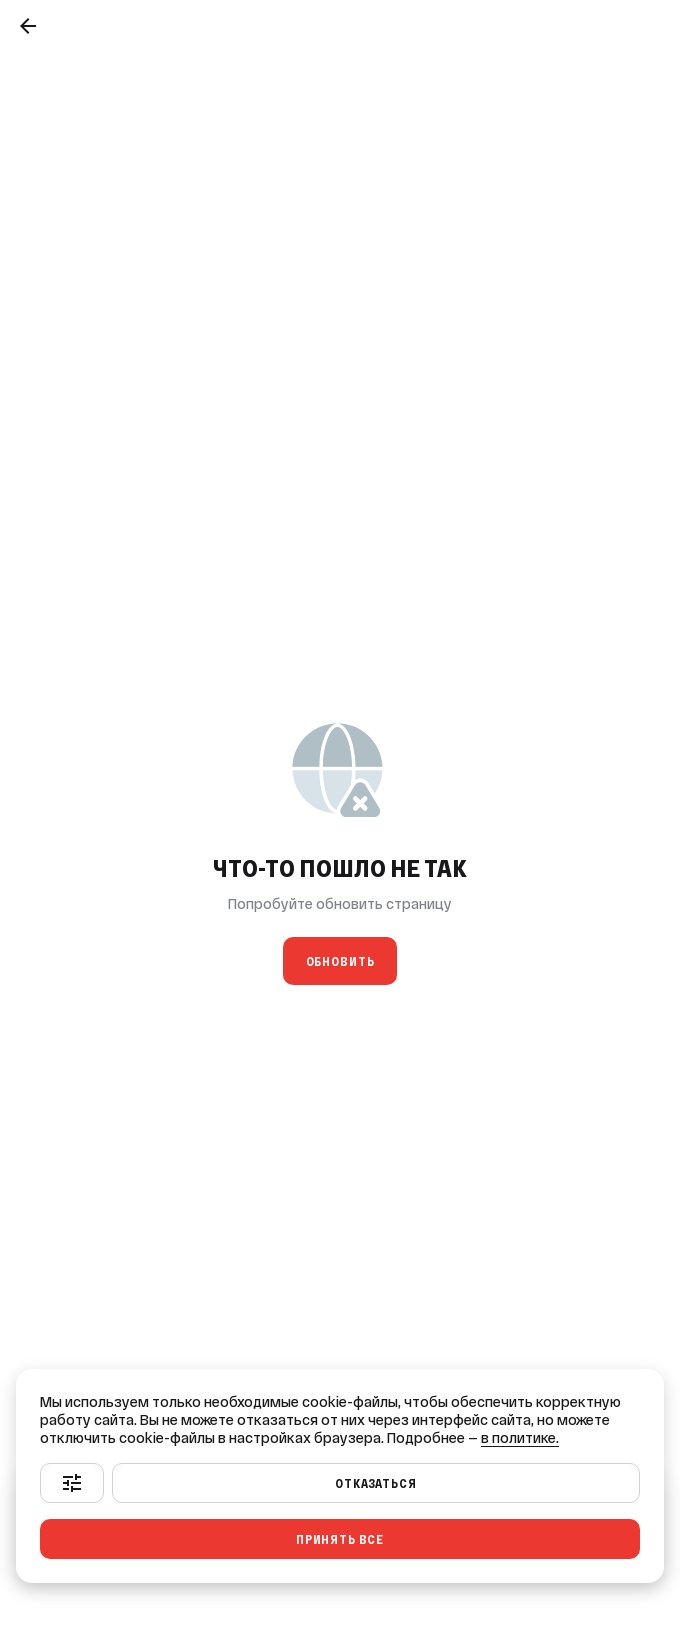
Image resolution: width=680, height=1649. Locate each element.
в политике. (520, 1438)
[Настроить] (72, 1483)
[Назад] (28, 26)
